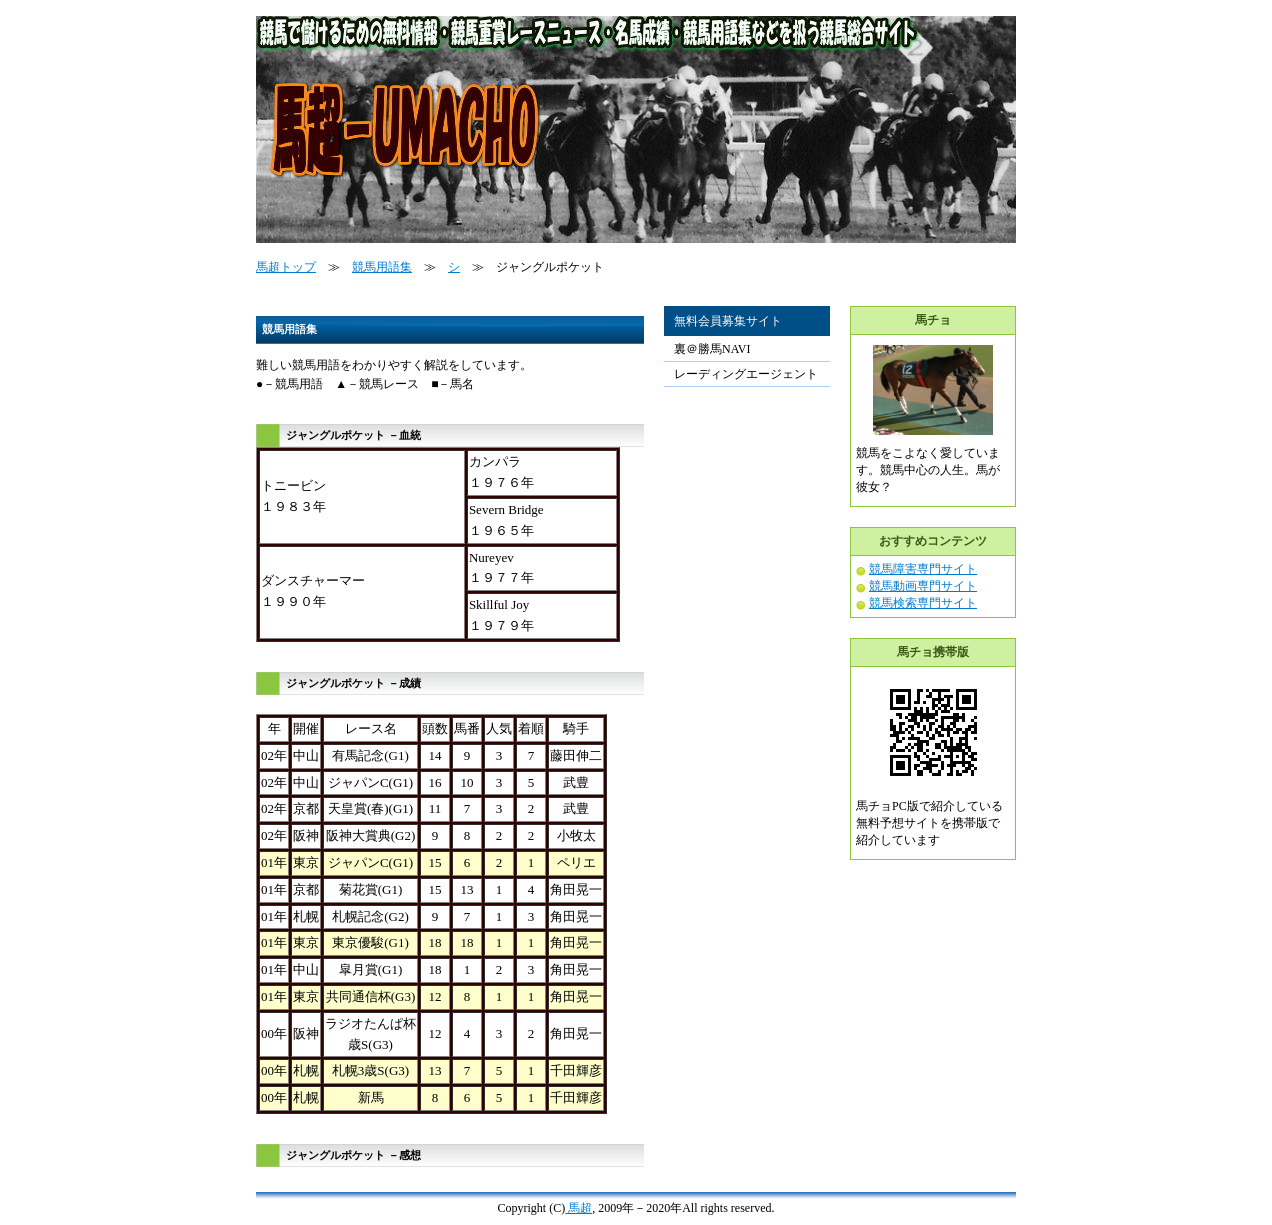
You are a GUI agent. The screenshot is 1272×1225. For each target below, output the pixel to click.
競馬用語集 (382, 267)
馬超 (578, 1208)
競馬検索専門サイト (923, 603)
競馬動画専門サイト (923, 586)
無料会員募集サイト (728, 321)
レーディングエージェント (746, 374)
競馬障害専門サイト (923, 569)
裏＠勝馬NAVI (712, 349)
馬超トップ (286, 267)
